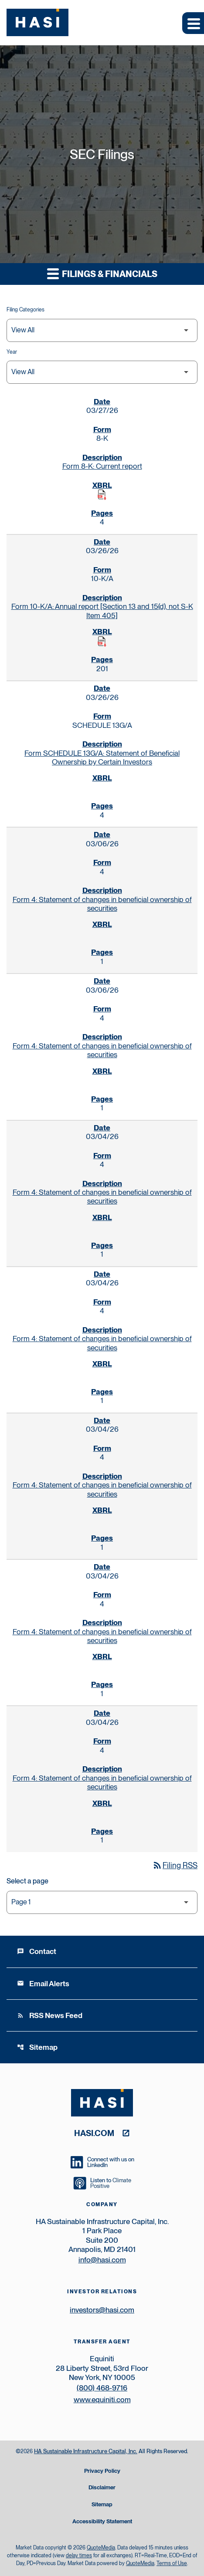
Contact (36, 1951)
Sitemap (37, 2047)
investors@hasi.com (102, 2310)
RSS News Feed (49, 2015)
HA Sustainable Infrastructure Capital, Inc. (85, 2451)
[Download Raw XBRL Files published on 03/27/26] (102, 495)
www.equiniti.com (102, 2399)
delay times (79, 2555)
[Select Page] (102, 1902)
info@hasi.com (102, 2259)
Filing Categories (25, 310)
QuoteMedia (101, 2548)
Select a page (27, 1881)
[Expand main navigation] (193, 23)
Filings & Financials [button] (102, 273)
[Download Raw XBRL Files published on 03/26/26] (102, 641)
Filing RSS (174, 1865)
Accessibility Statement (102, 2522)
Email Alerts (43, 1983)
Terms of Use (171, 2563)
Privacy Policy (102, 2471)
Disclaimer (102, 2488)
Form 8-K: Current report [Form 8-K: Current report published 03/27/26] (102, 466)
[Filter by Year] (102, 372)
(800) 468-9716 (102, 2387)
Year (12, 352)
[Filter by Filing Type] (102, 330)
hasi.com (94, 2132)
